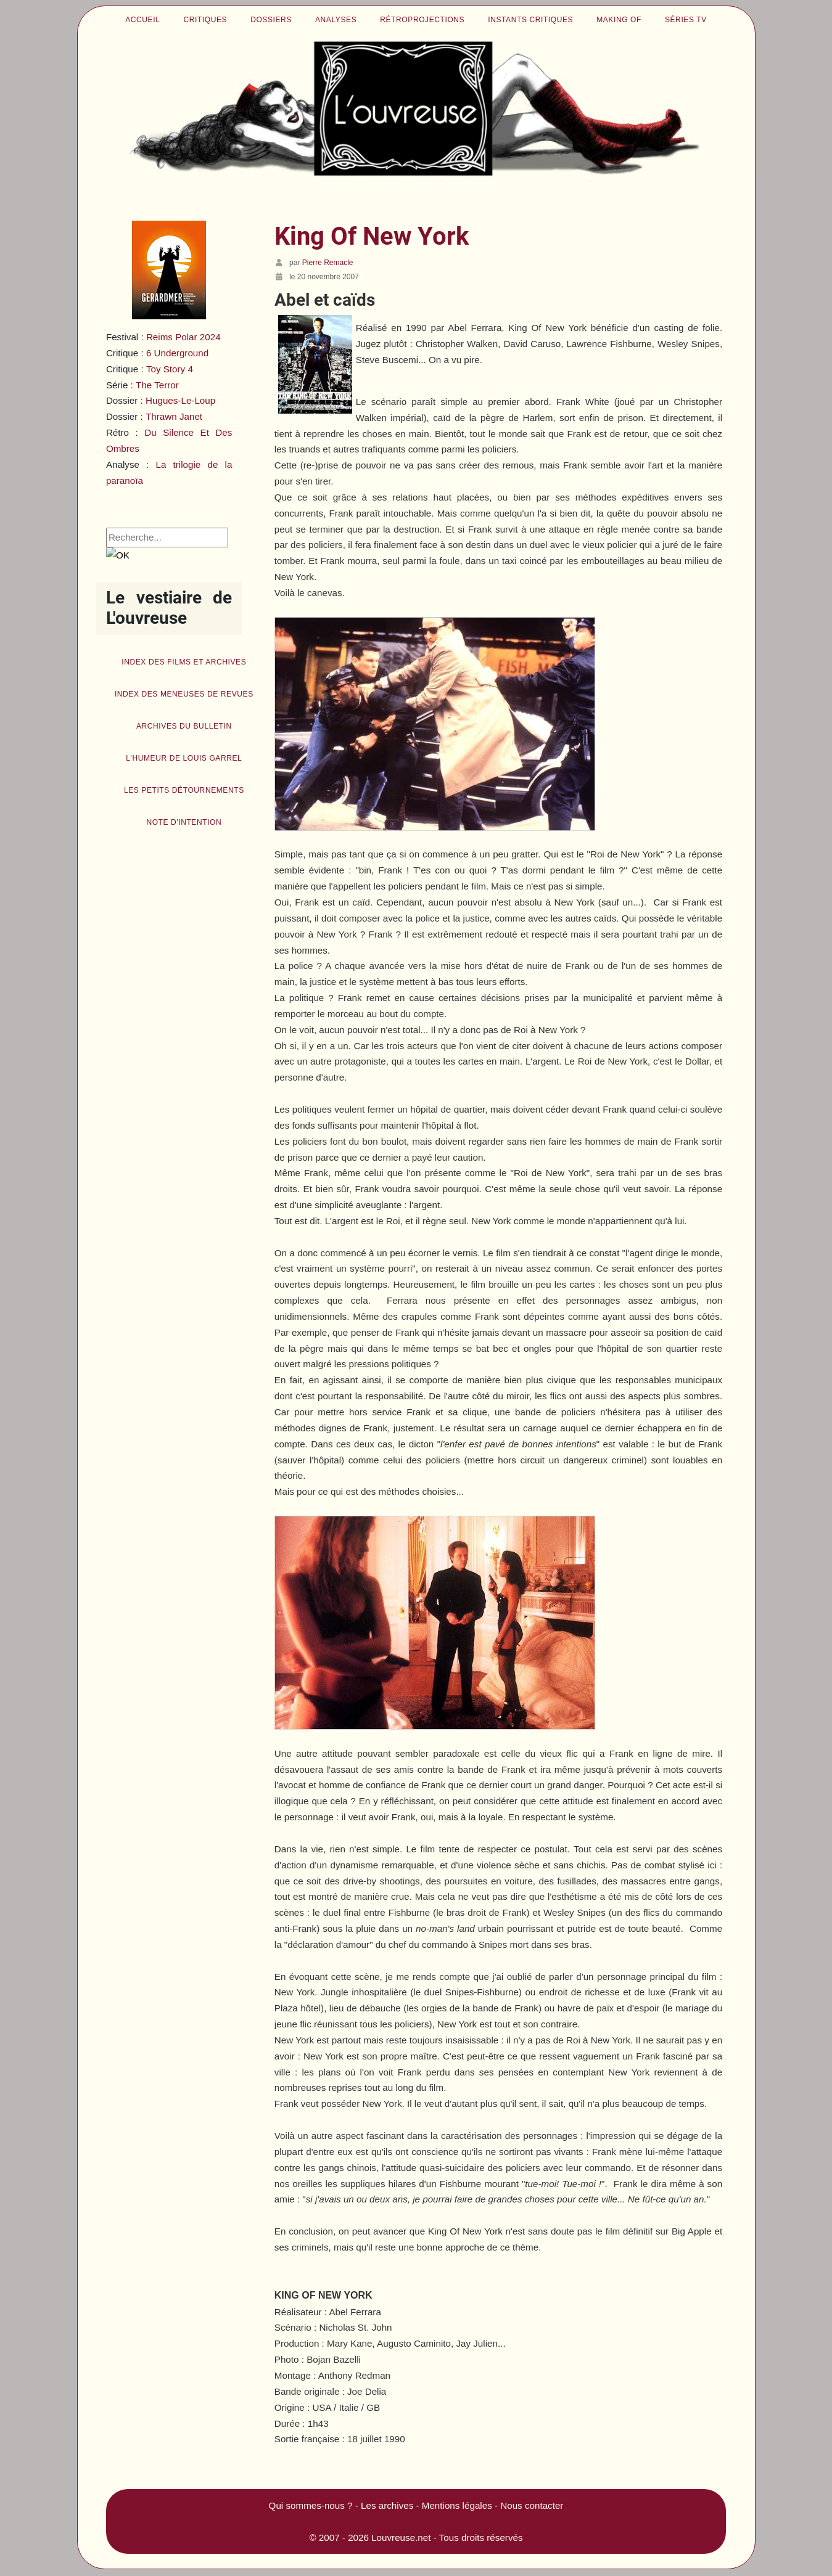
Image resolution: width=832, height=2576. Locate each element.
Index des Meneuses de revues (184, 694)
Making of (618, 19)
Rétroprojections (422, 19)
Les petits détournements (184, 790)
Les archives (387, 2505)
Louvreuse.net (400, 2537)
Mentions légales (457, 2505)
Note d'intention (183, 822)
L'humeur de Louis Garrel (184, 758)
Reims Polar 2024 (183, 337)
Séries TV (686, 19)
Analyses (335, 19)
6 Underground (177, 353)
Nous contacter (531, 2505)
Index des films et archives (184, 662)
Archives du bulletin (184, 726)
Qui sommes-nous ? (311, 2505)
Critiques (205, 19)
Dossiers (271, 19)
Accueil (142, 19)
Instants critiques (530, 19)
